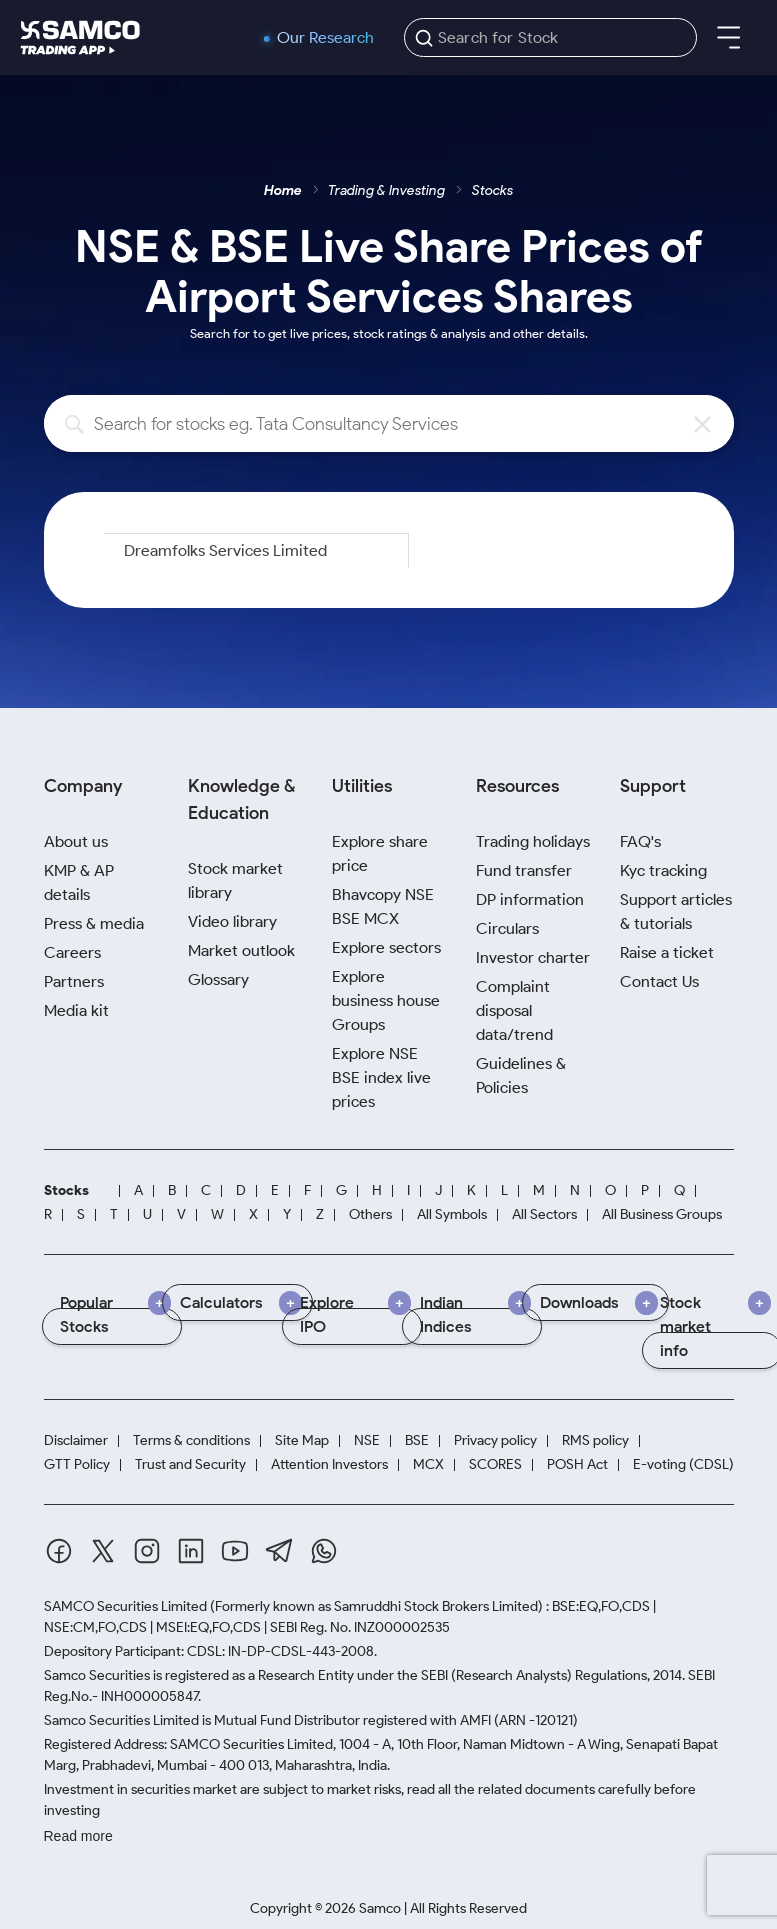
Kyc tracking (663, 870)
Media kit (76, 1010)
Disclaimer (76, 1440)
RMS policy (595, 1440)
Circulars (507, 928)
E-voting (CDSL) (683, 1464)
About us (76, 841)
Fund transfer (524, 870)
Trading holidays (533, 841)
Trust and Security (190, 1464)
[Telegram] (279, 1550)
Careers (72, 952)
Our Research (325, 38)
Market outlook (241, 950)
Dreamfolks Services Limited (225, 550)
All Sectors (544, 1214)
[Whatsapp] (324, 1551)
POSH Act (577, 1464)
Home (283, 190)
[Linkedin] (191, 1551)
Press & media (94, 923)
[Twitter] (103, 1551)
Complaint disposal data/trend (514, 1010)
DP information (530, 899)
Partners (74, 981)
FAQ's (640, 841)
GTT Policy (77, 1464)
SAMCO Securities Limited (125, 1606)
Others (370, 1214)
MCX (428, 1464)
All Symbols (452, 1214)
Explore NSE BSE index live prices (381, 1077)
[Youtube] (235, 1551)
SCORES (495, 1464)
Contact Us (659, 981)
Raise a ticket (667, 952)
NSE (367, 1440)
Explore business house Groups (386, 1000)
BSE (417, 1440)
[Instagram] (147, 1551)
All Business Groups (662, 1214)
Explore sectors (386, 947)
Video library (232, 921)
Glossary (218, 979)
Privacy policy (495, 1440)
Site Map (302, 1440)
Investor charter (533, 957)
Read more (78, 1836)
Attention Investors (329, 1464)
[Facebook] (59, 1551)
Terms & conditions (191, 1440)
